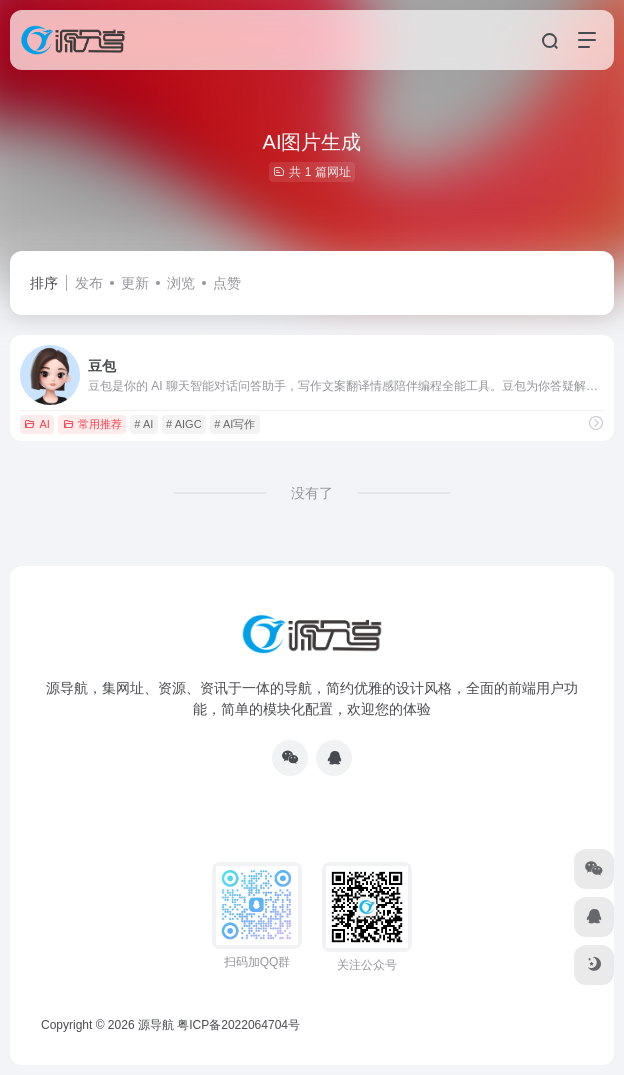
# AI (143, 424)
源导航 (156, 1025)
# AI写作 (234, 424)
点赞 (227, 283)
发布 (89, 283)
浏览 (181, 283)
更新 (135, 283)
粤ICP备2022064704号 (238, 1025)
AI (36, 424)
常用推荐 (92, 424)
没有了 (312, 493)
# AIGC (183, 424)
